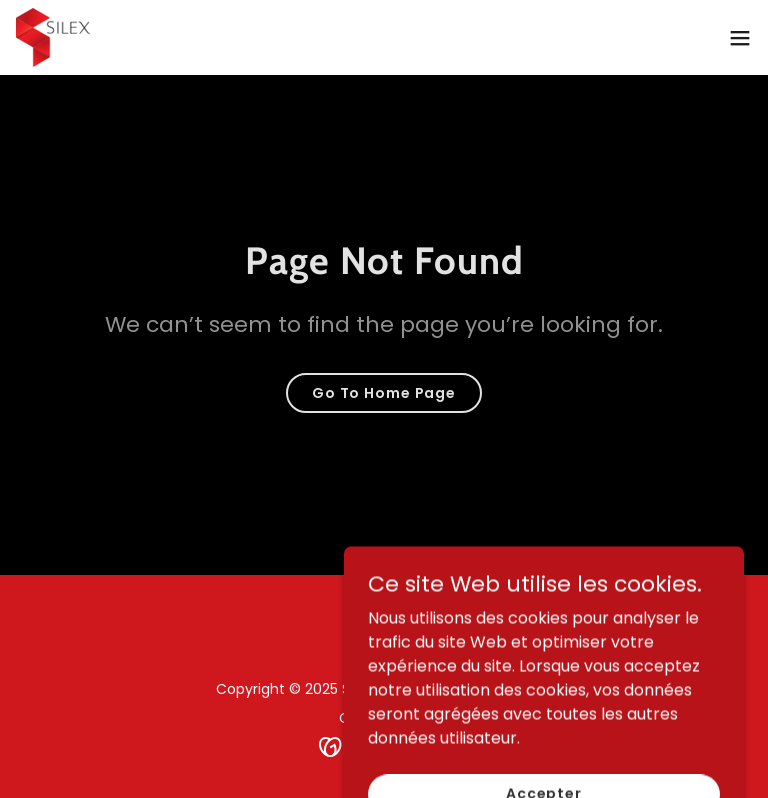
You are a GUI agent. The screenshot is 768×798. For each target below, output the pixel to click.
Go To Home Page (384, 393)
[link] (53, 37)
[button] (740, 38)
